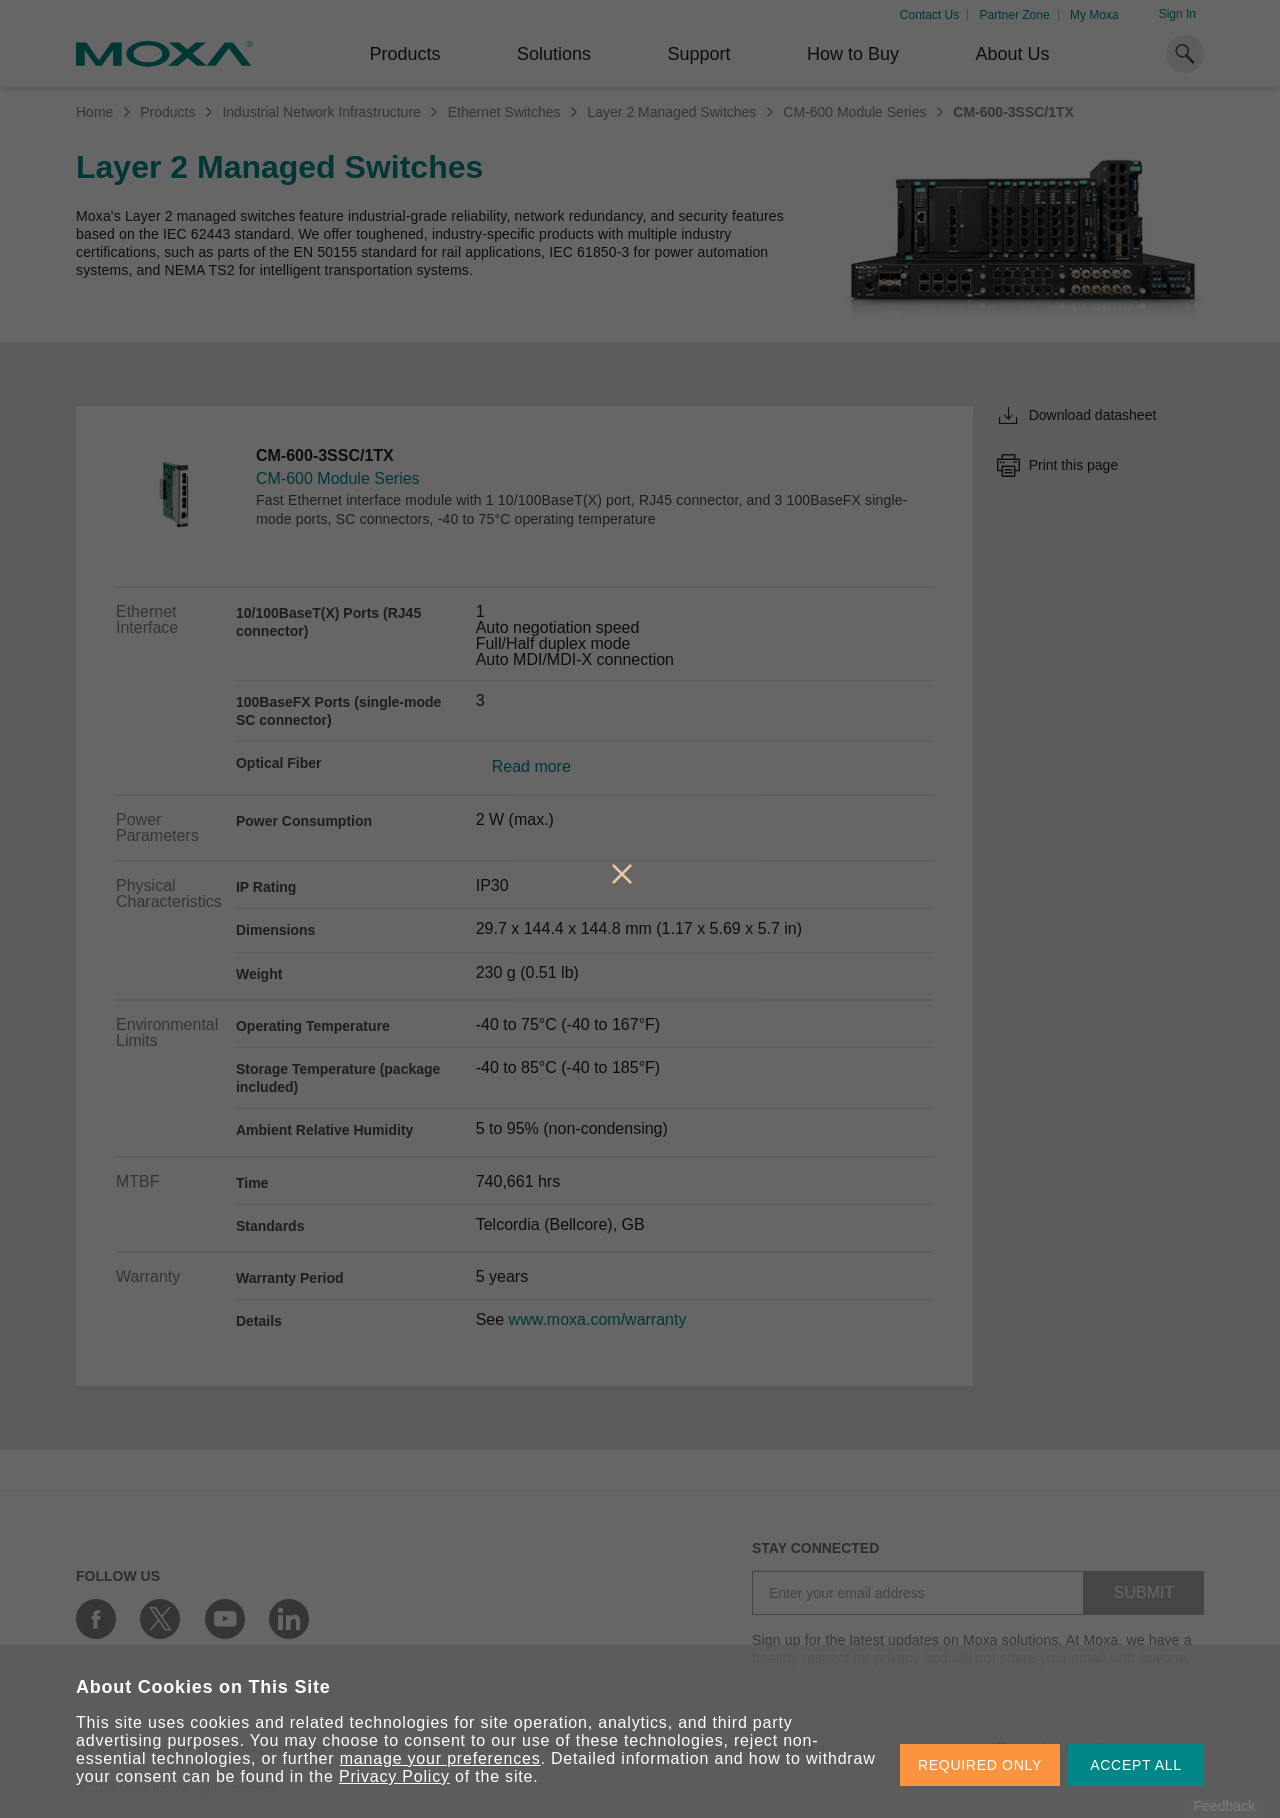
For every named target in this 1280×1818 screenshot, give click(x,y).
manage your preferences (440, 1758)
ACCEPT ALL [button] (1136, 1765)
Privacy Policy (394, 1776)
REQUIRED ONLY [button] (980, 1765)
